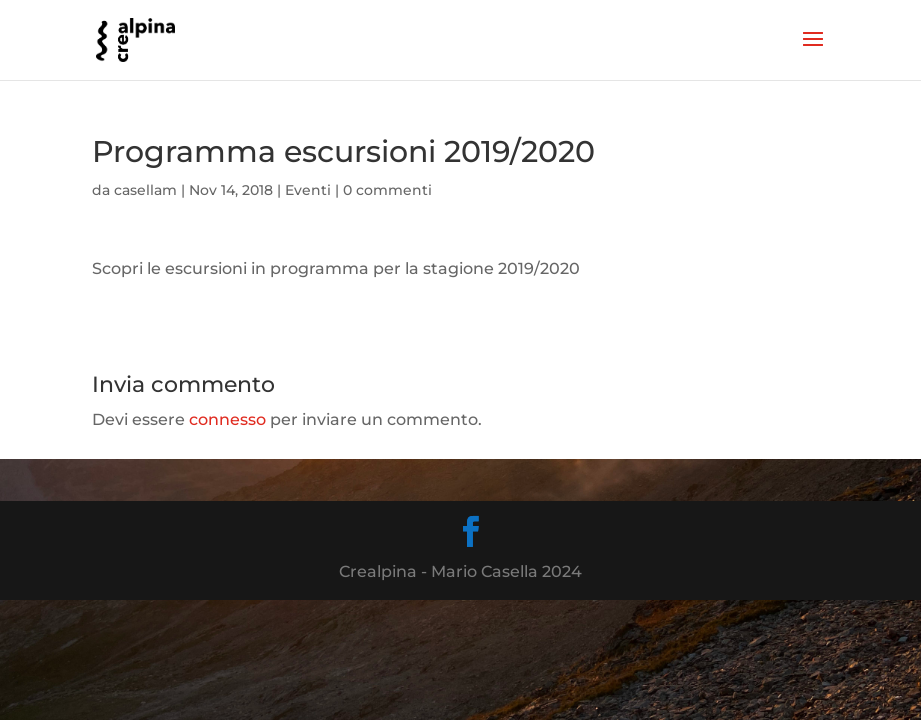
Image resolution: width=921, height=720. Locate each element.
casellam (145, 190)
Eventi (308, 190)
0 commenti (387, 190)
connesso (227, 419)
